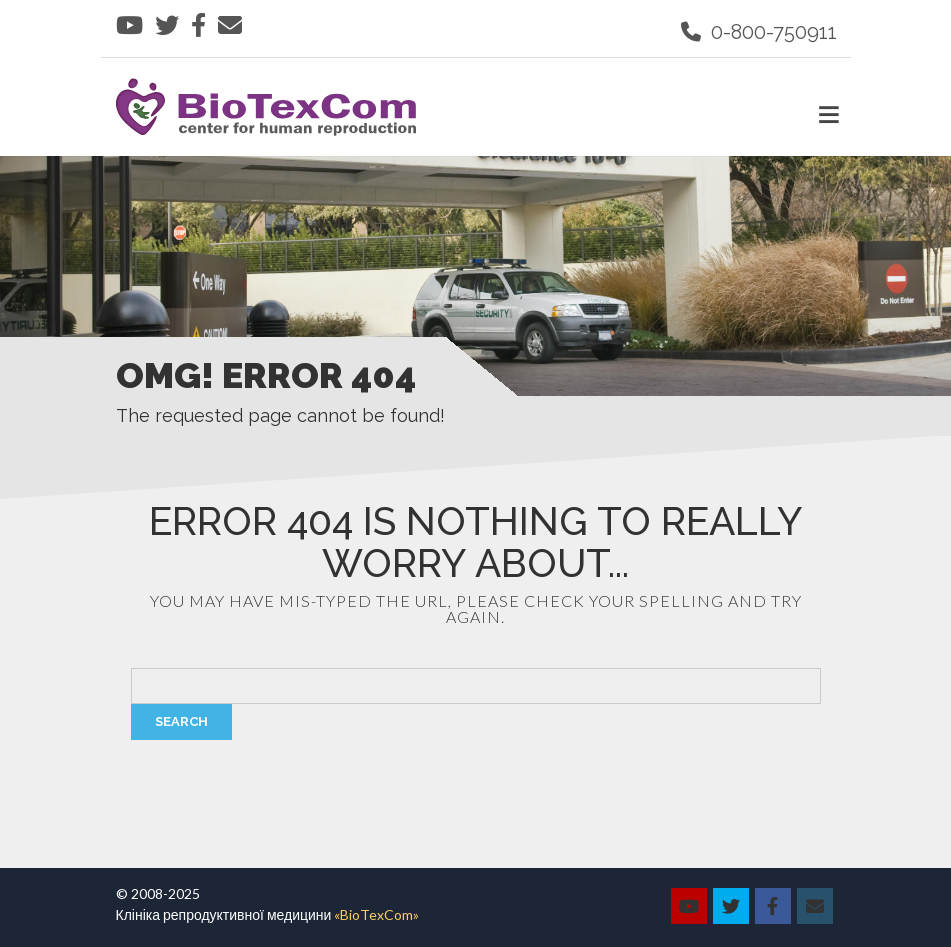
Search (181, 721)
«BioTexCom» (376, 914)
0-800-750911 (759, 32)
